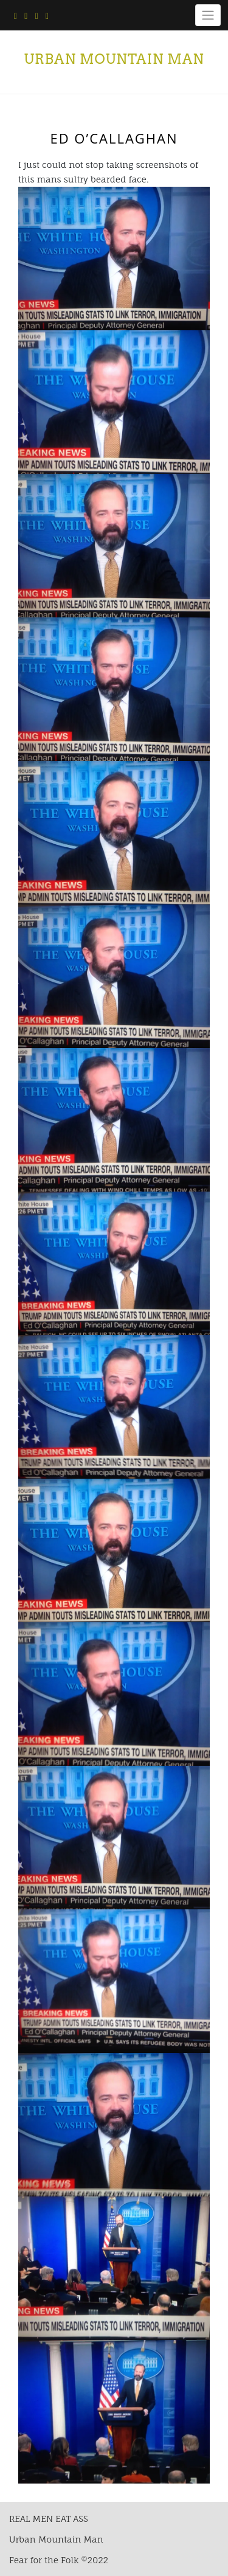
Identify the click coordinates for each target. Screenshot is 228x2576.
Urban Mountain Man (114, 59)
